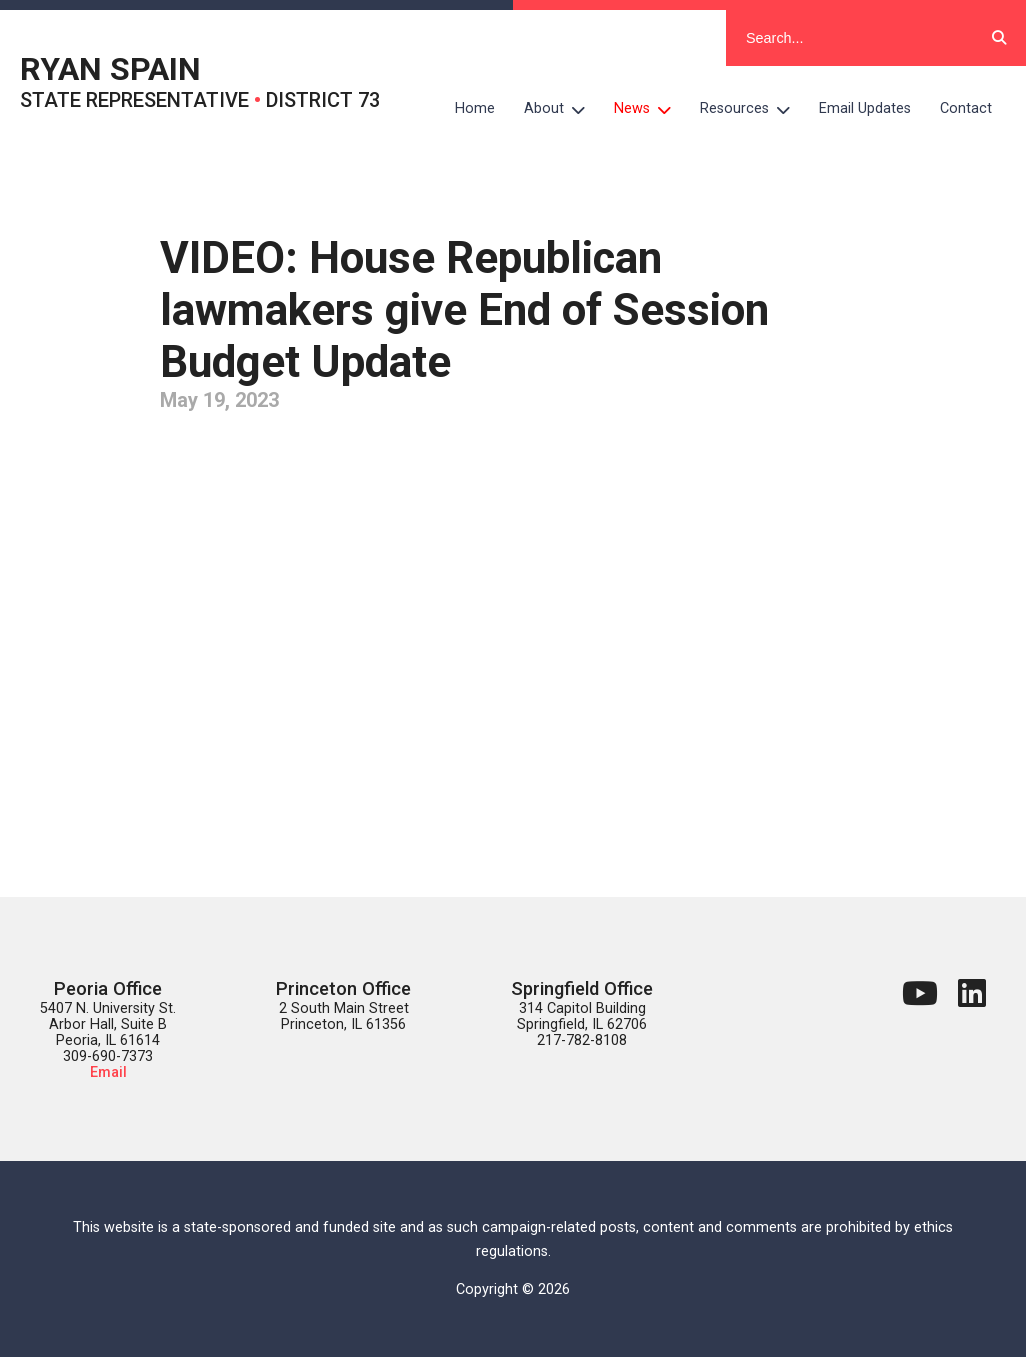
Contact (966, 108)
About (562, 109)
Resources (752, 109)
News (650, 109)
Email (108, 1072)
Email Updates (865, 108)
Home (475, 108)
